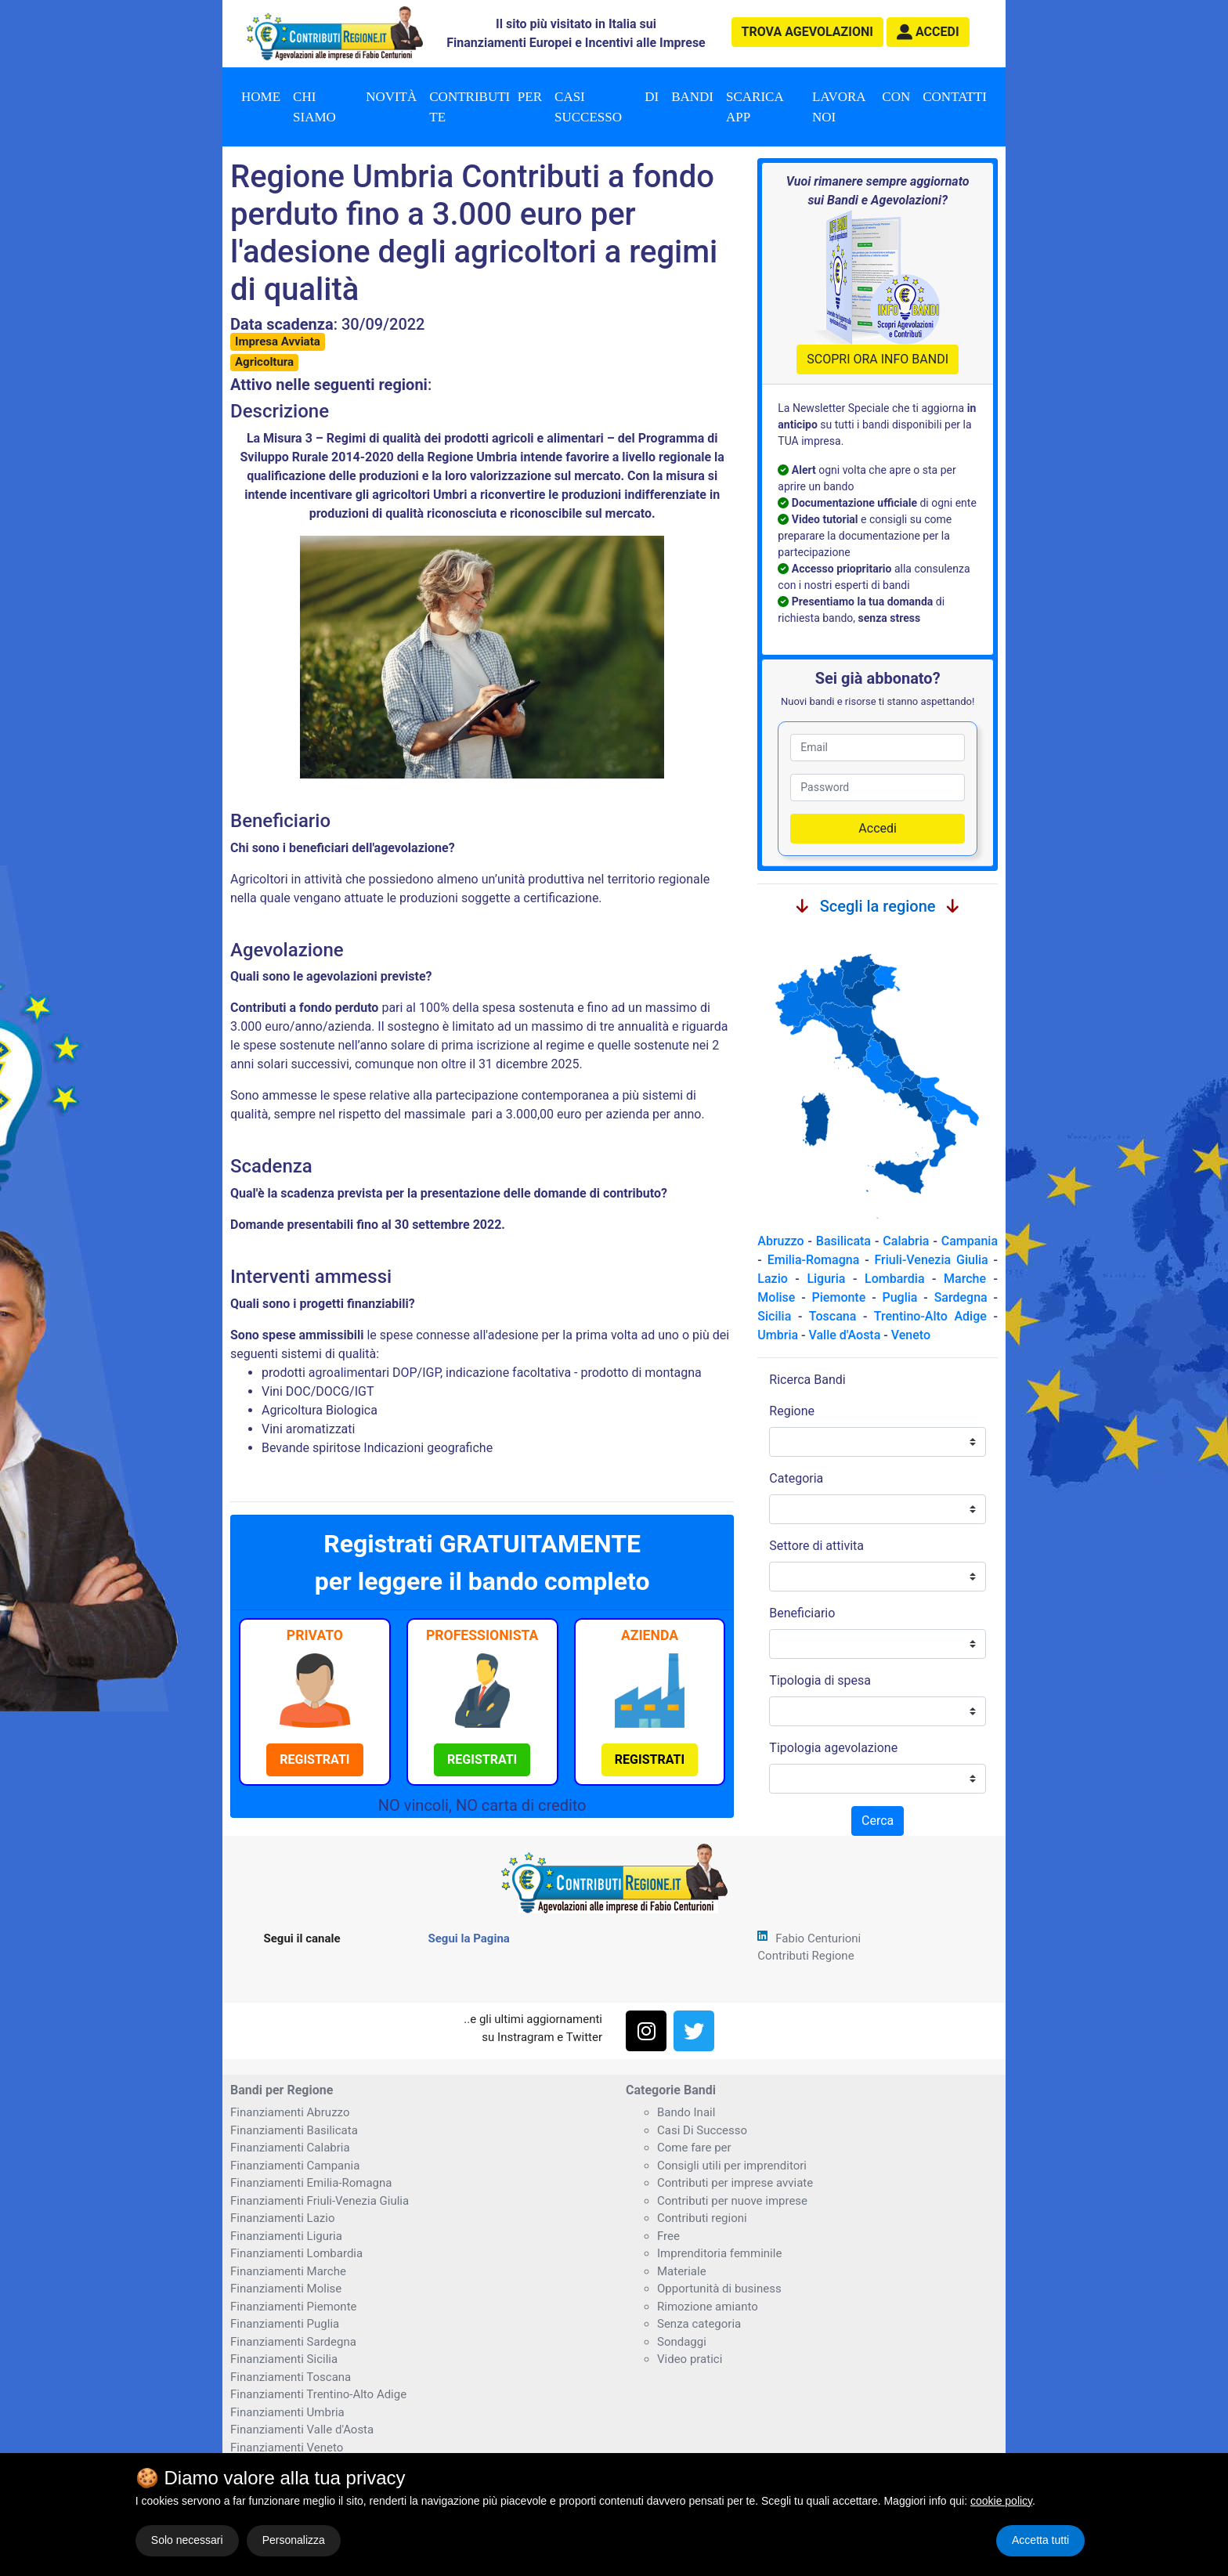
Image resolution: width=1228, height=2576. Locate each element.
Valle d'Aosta (844, 1335)
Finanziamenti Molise (285, 2289)
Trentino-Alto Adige (930, 1316)
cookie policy (1001, 2501)
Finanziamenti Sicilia (284, 2359)
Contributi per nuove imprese (732, 2201)
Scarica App (755, 107)
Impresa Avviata (277, 341)
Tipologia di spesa (820, 1680)
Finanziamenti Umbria (287, 2412)
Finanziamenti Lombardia (296, 2253)
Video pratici (689, 2359)
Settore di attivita (816, 1545)
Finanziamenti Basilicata (294, 2130)
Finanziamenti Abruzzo (289, 2112)
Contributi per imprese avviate (735, 2183)
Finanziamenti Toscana (290, 2377)
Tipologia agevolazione (833, 1747)
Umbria (777, 1335)
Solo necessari (187, 2540)
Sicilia (774, 1316)
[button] (928, 32)
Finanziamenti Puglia (284, 2324)
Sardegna (961, 1297)
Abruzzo (780, 1241)
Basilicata (843, 1241)
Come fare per (694, 2148)
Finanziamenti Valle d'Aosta (302, 2429)
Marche (965, 1278)
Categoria (796, 1478)
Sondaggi (681, 2342)
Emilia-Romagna (814, 1259)
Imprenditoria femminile (719, 2253)
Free (668, 2236)
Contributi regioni (702, 2218)
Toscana (832, 1316)
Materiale (681, 2271)
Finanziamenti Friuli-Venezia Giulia (319, 2201)
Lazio (772, 1278)
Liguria (826, 1278)
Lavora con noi (861, 107)
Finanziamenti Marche (288, 2271)
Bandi (692, 96)
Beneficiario (802, 1613)
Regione (791, 1411)
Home (260, 96)
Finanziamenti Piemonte (293, 2307)
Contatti (955, 96)
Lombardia (895, 1278)
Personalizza (293, 2540)
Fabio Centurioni (818, 1938)
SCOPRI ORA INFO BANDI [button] (877, 359)
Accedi (877, 828)
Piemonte (839, 1297)
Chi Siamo (314, 107)
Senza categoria (699, 2324)
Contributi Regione (805, 1956)
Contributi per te (485, 107)
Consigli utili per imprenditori (732, 2166)
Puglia (899, 1297)
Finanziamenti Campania (294, 2166)
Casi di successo (606, 107)
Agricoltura (264, 362)
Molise (776, 1297)
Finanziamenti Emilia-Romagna (311, 2183)
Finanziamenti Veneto (286, 2448)
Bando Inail (686, 2112)
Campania (969, 1241)
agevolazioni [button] (807, 31)
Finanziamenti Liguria (286, 2236)
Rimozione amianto (707, 2307)
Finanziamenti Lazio (282, 2218)
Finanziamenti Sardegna (293, 2342)
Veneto (910, 1335)
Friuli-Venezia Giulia (931, 1259)
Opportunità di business (719, 2289)
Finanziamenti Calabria (290, 2148)
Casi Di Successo (702, 2130)
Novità (391, 96)
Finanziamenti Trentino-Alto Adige (318, 2394)
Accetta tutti (1040, 2540)
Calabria (906, 1241)
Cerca (877, 1820)
